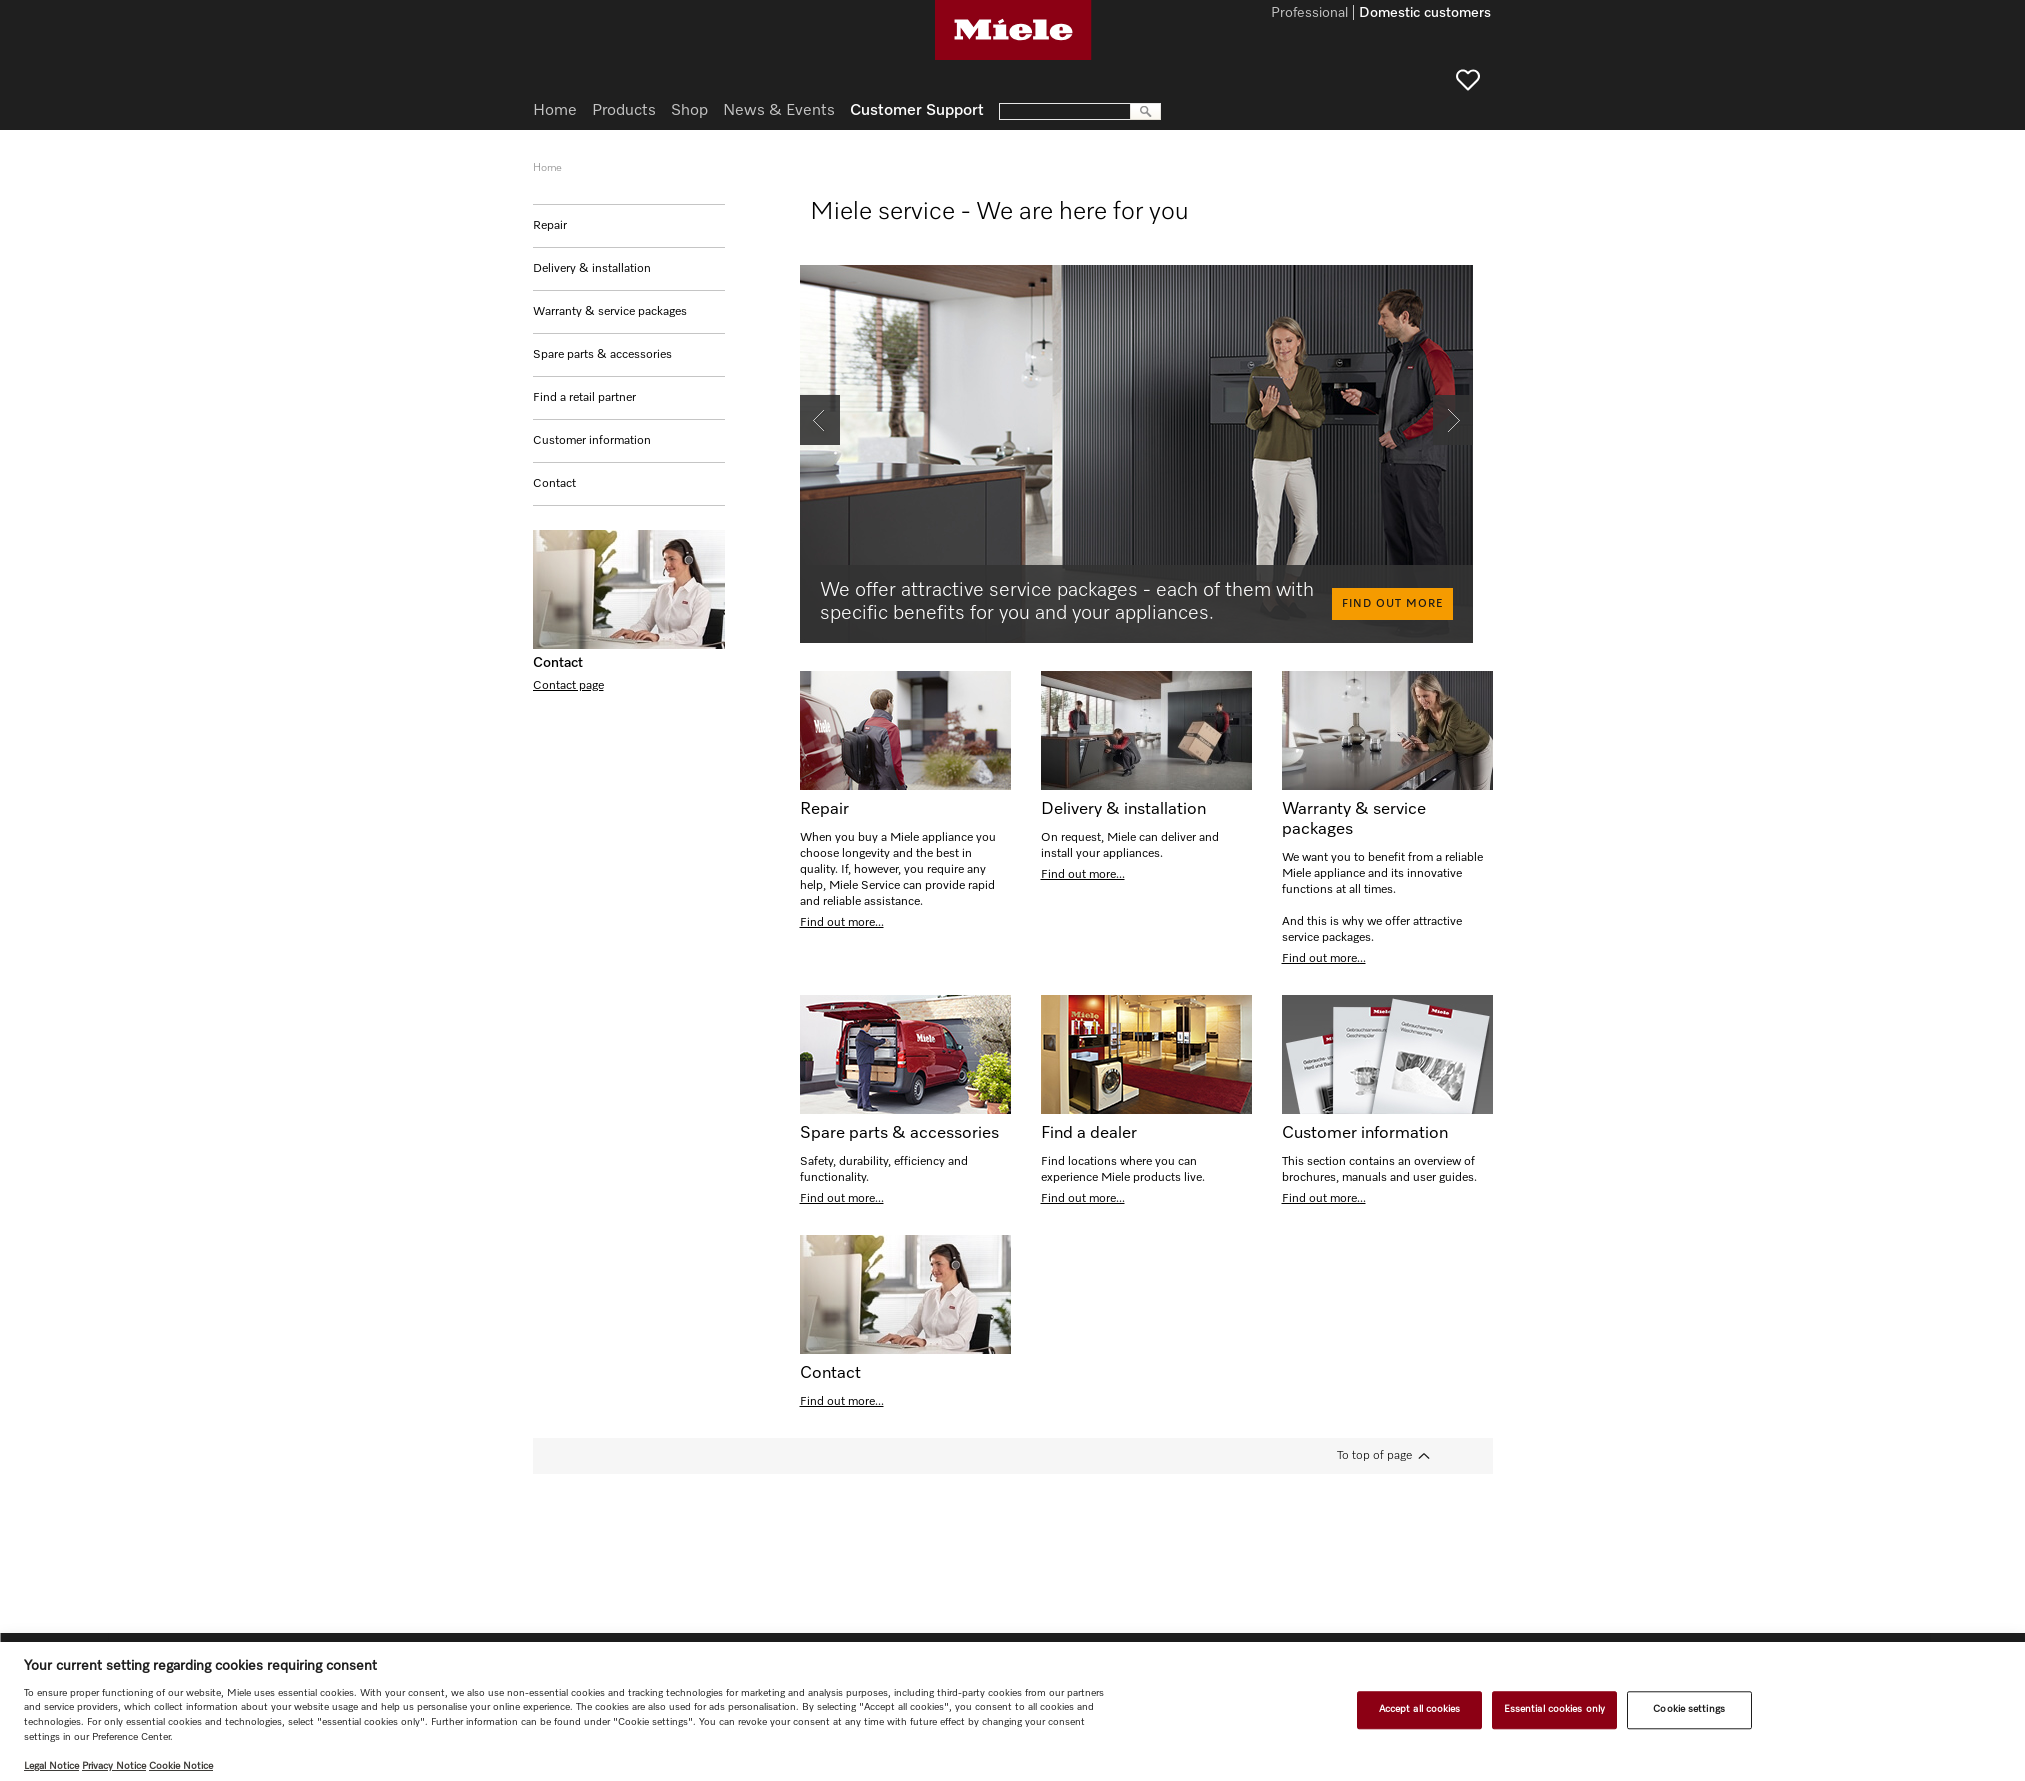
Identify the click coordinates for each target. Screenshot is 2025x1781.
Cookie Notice (181, 1766)
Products (624, 111)
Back (813, 403)
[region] (1012, 1711)
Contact (554, 484)
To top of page (1374, 1456)
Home (555, 111)
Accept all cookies (1420, 1710)
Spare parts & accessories (602, 355)
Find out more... (842, 923)
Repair (550, 226)
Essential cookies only (1554, 1710)
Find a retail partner (584, 398)
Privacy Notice (114, 1766)
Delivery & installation (592, 269)
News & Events (779, 111)
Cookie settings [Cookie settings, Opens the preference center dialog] (1688, 1710)
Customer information (592, 441)
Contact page (568, 686)
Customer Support (917, 111)
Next (1445, 403)
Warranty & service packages (610, 312)
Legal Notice (51, 1766)
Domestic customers (1425, 14)
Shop (689, 111)
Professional (1309, 14)
